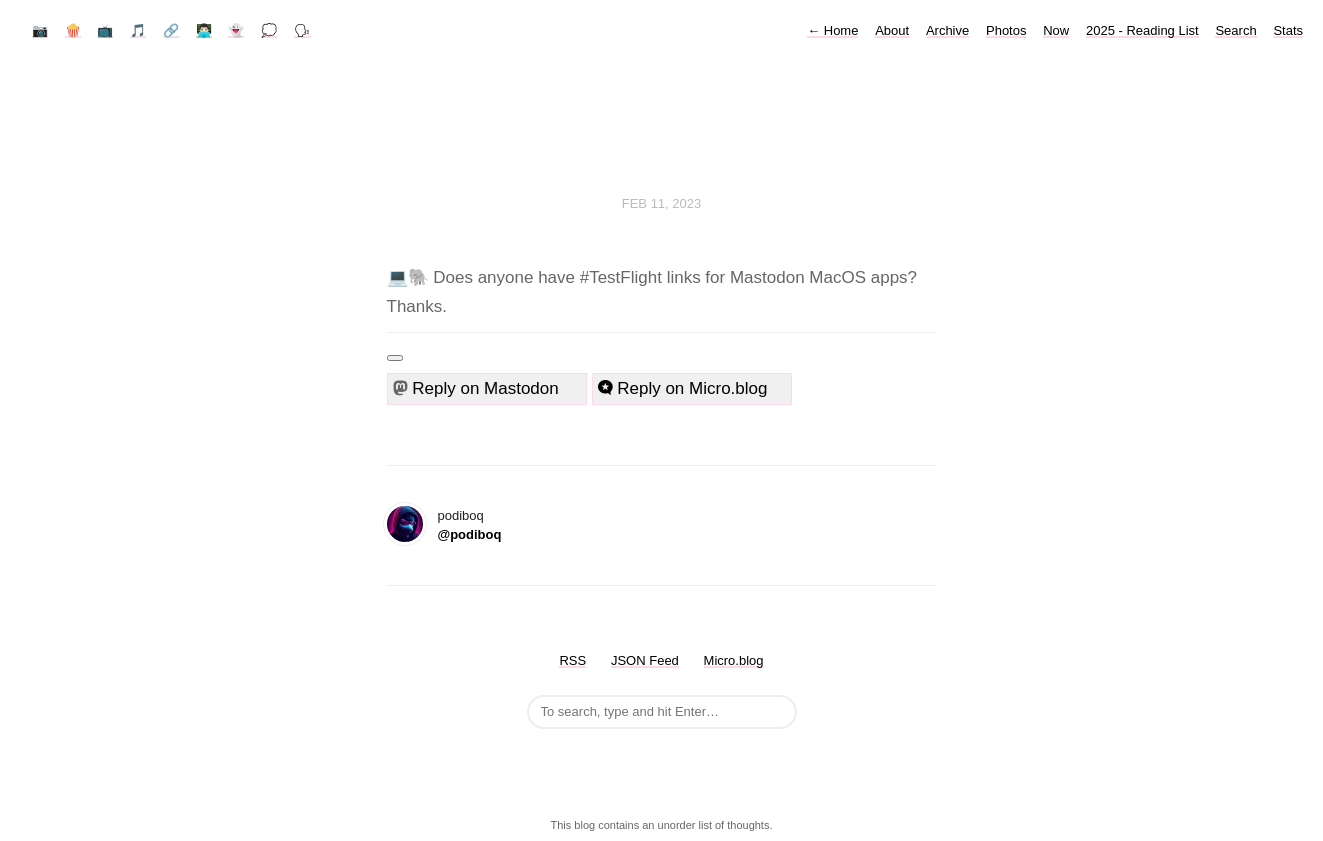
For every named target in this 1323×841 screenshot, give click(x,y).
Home (832, 30)
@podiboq (470, 534)
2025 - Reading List (1142, 30)
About (892, 30)
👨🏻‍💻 (204, 30)
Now (1056, 30)
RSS (572, 660)
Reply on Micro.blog (683, 388)
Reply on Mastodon (485, 388)
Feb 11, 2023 (662, 203)
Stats (1288, 30)
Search (1235, 30)
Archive (947, 30)
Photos (1006, 30)
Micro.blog (734, 660)
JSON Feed (645, 660)
